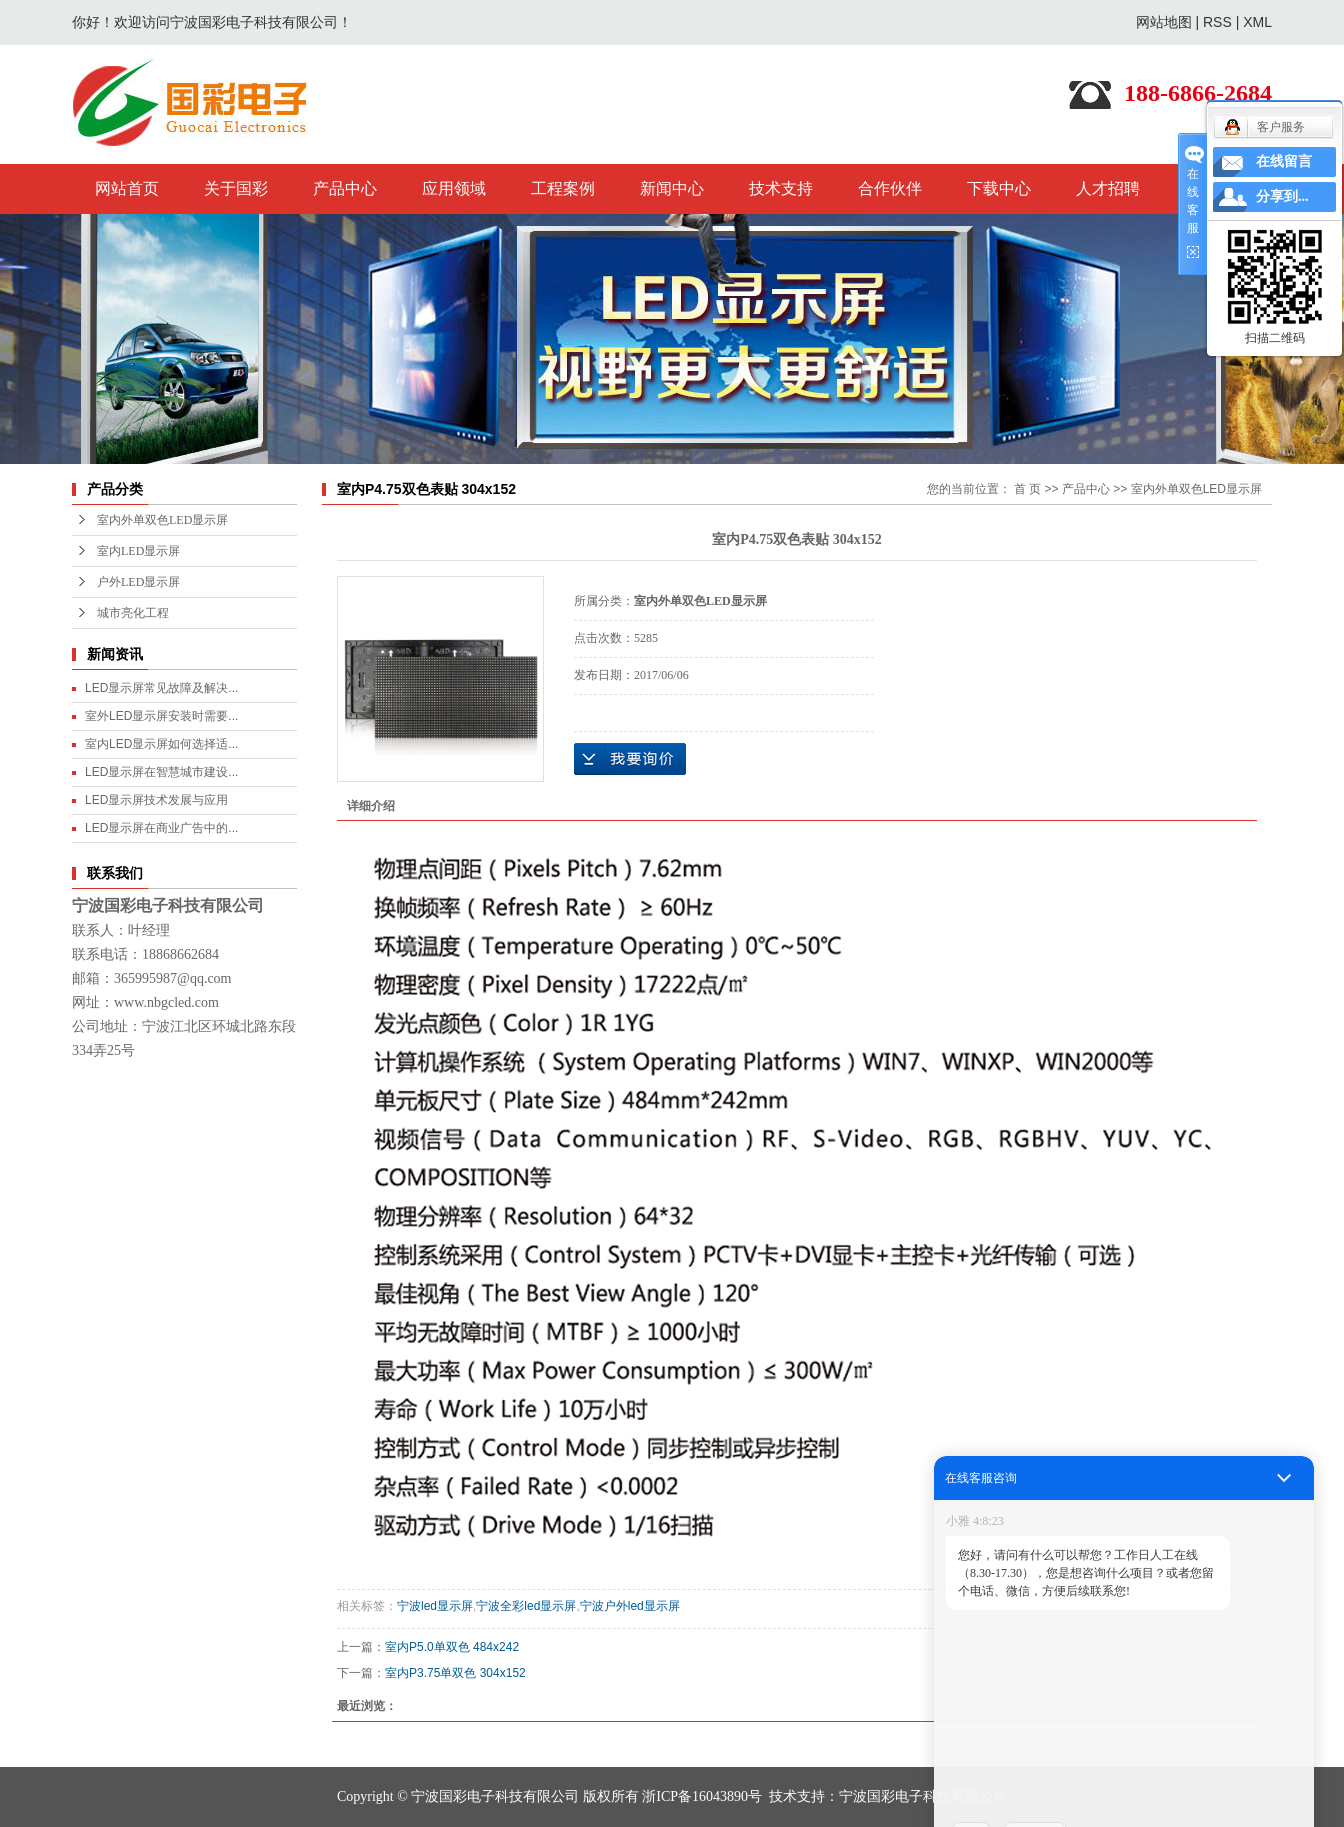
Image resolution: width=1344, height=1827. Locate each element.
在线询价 (630, 759)
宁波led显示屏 (435, 1606)
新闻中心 (672, 188)
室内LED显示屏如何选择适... (161, 744)
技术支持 (781, 188)
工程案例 (563, 188)
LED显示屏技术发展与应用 (156, 800)
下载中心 (999, 188)
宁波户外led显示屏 (630, 1606)
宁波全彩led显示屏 (526, 1606)
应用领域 (454, 188)
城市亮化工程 (133, 613)
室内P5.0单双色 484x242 (452, 1647)
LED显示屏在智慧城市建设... (161, 772)
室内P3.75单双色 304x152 (455, 1673)
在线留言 (1284, 161)
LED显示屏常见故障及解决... (161, 688)
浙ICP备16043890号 (702, 1796)
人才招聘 (1108, 188)
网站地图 (1164, 22)
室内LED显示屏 (138, 551)
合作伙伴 (890, 188)
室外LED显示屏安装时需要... (161, 716)
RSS (1217, 22)
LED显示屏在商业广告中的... (161, 828)
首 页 (1027, 489)
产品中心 (345, 188)
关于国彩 (236, 188)
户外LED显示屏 (138, 582)
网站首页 (127, 188)
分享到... (1282, 196)
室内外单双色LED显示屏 (162, 520)
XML (1257, 22)
